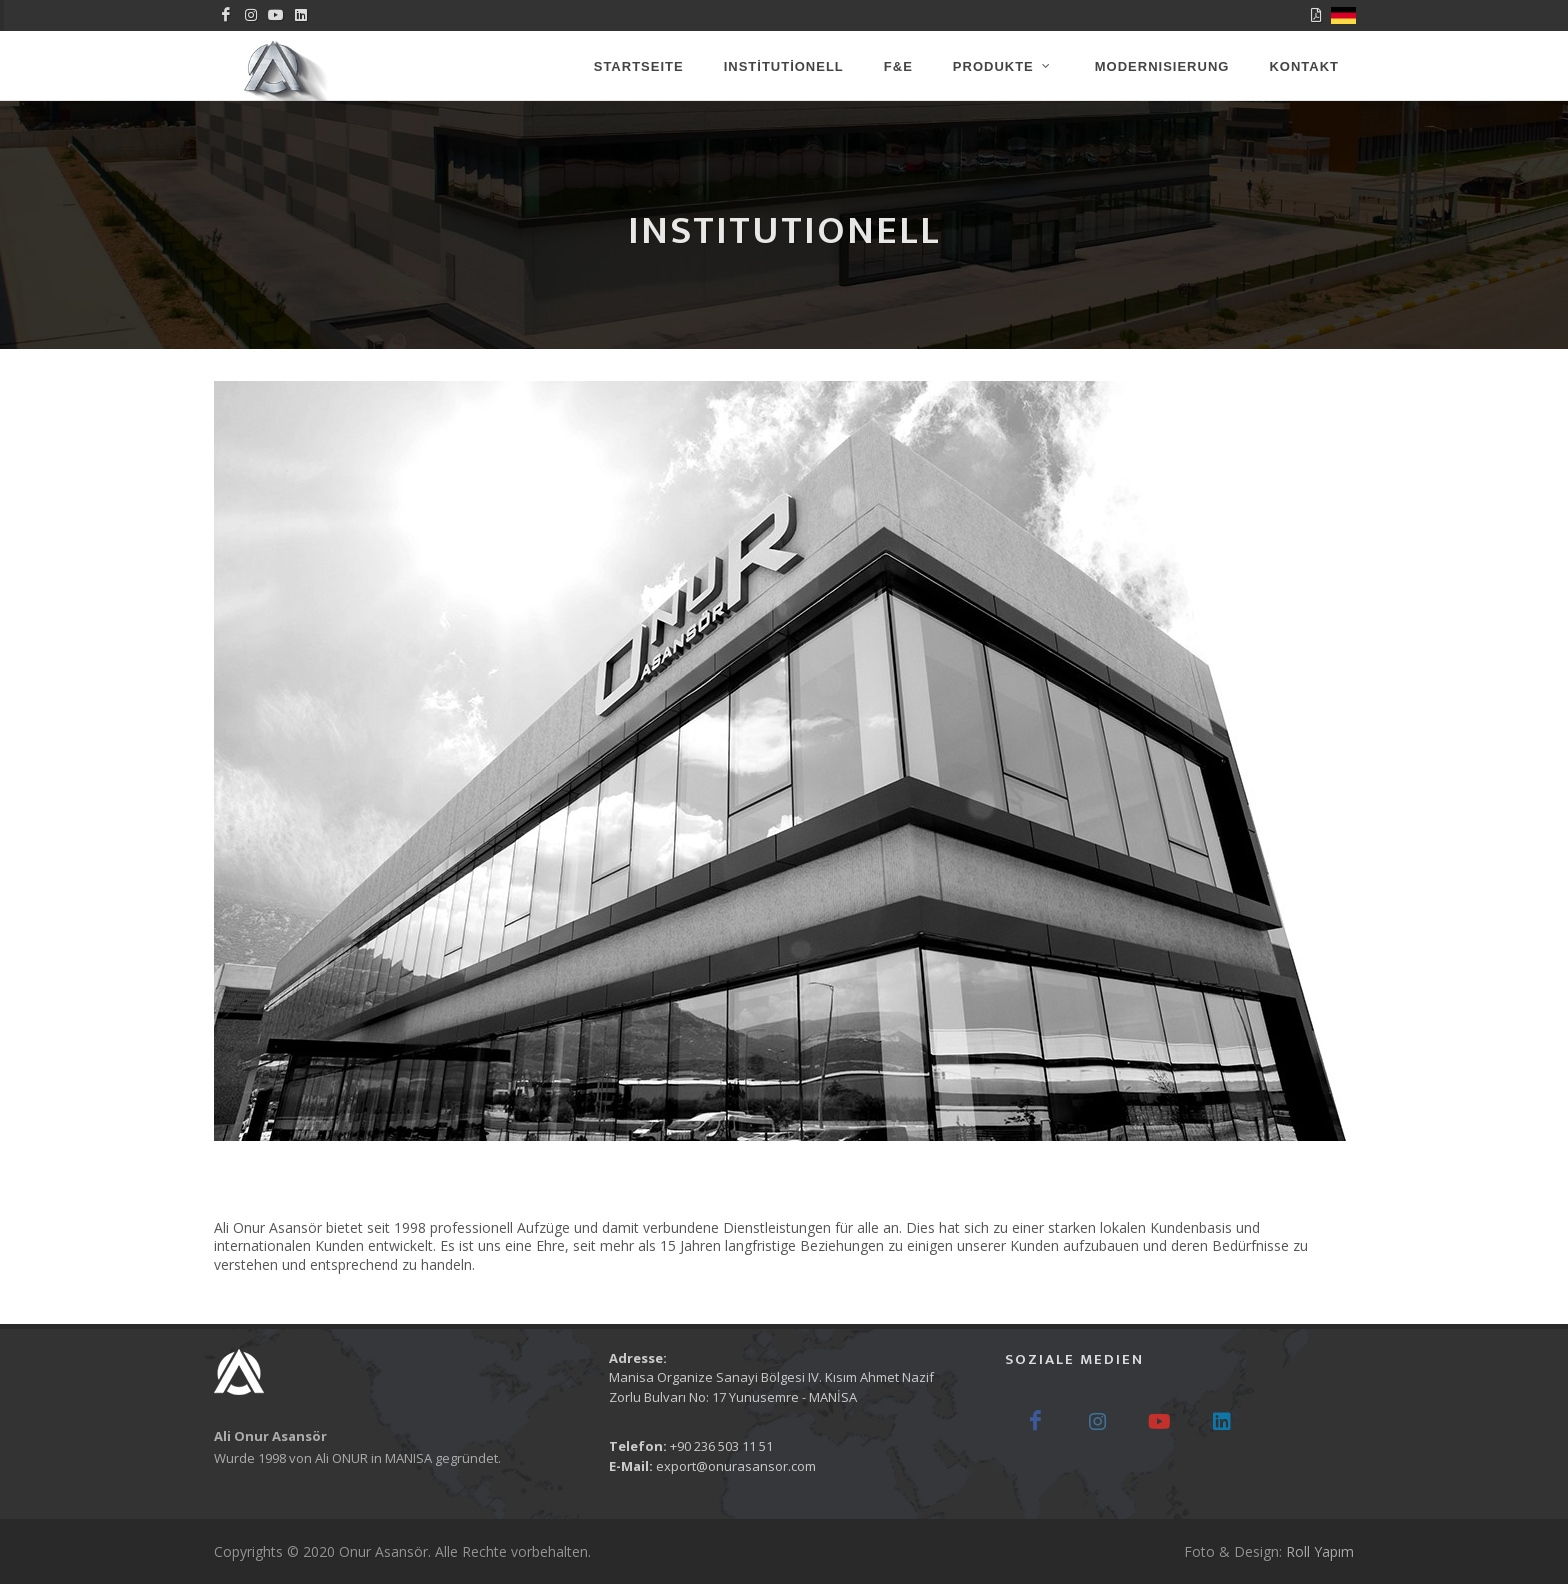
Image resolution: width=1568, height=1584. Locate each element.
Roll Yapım (1320, 1551)
